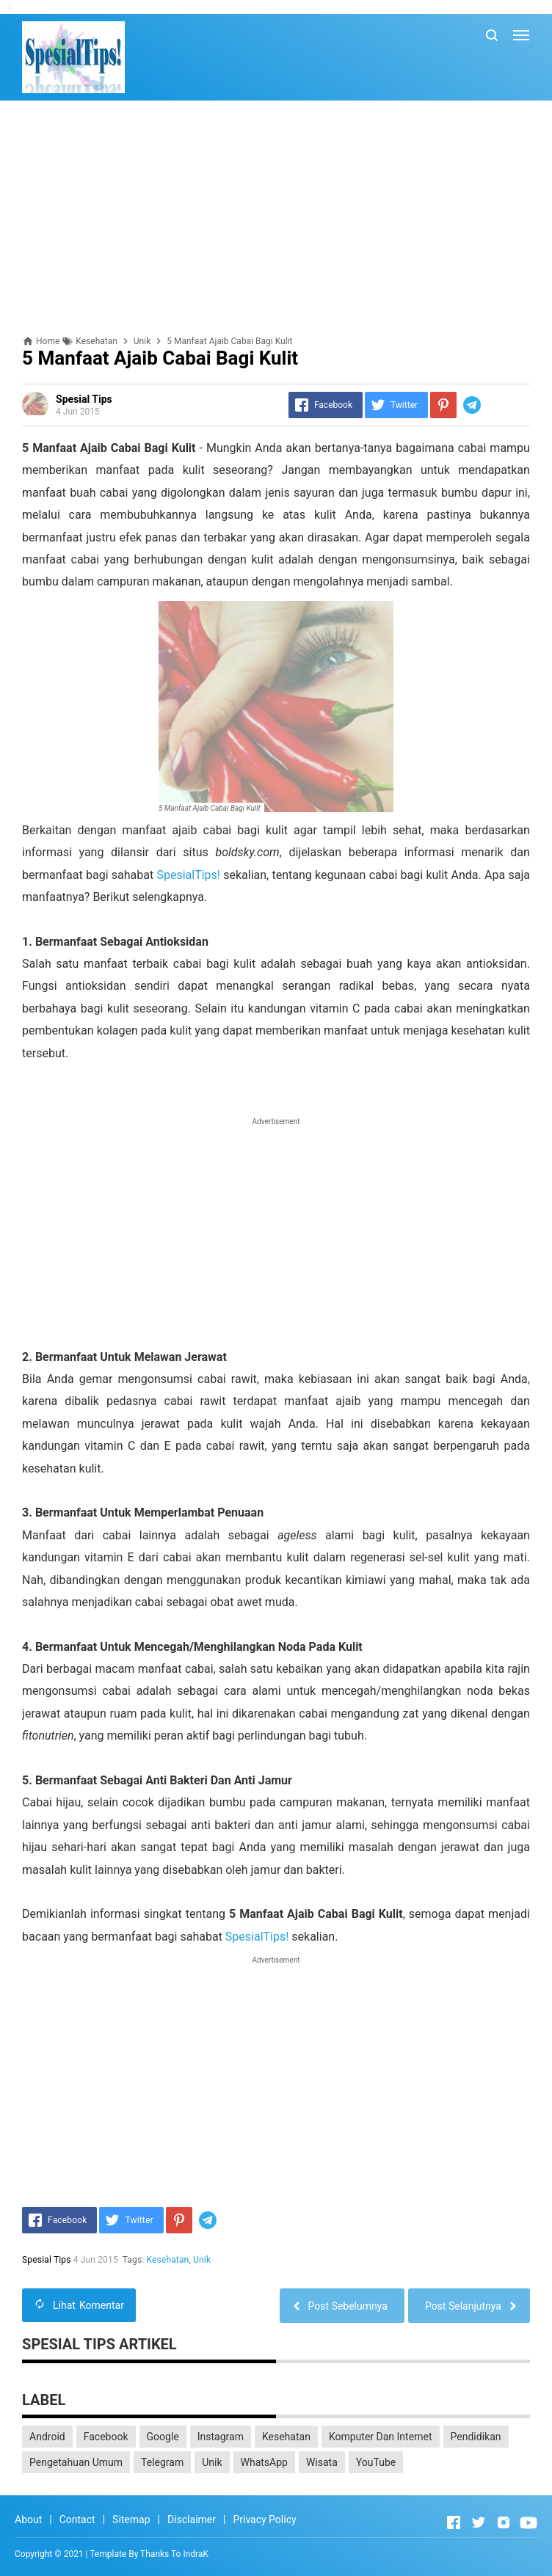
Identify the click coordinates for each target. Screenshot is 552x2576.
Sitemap (131, 2519)
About (28, 2519)
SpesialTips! (188, 875)
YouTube (376, 2462)
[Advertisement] (276, 218)
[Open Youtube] (528, 2522)
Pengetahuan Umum (76, 2462)
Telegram (162, 2462)
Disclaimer (191, 2519)
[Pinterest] (443, 405)
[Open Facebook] (453, 2522)
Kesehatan (168, 2260)
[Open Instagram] (503, 2522)
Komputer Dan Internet (380, 2436)
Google (163, 2436)
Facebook (106, 2436)
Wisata (322, 2462)
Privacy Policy (264, 2519)
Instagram (220, 2436)
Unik (202, 2260)
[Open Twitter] (478, 2522)
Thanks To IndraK (174, 2554)
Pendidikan (476, 2436)
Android (47, 2436)
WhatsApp (264, 2462)
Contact (77, 2519)
